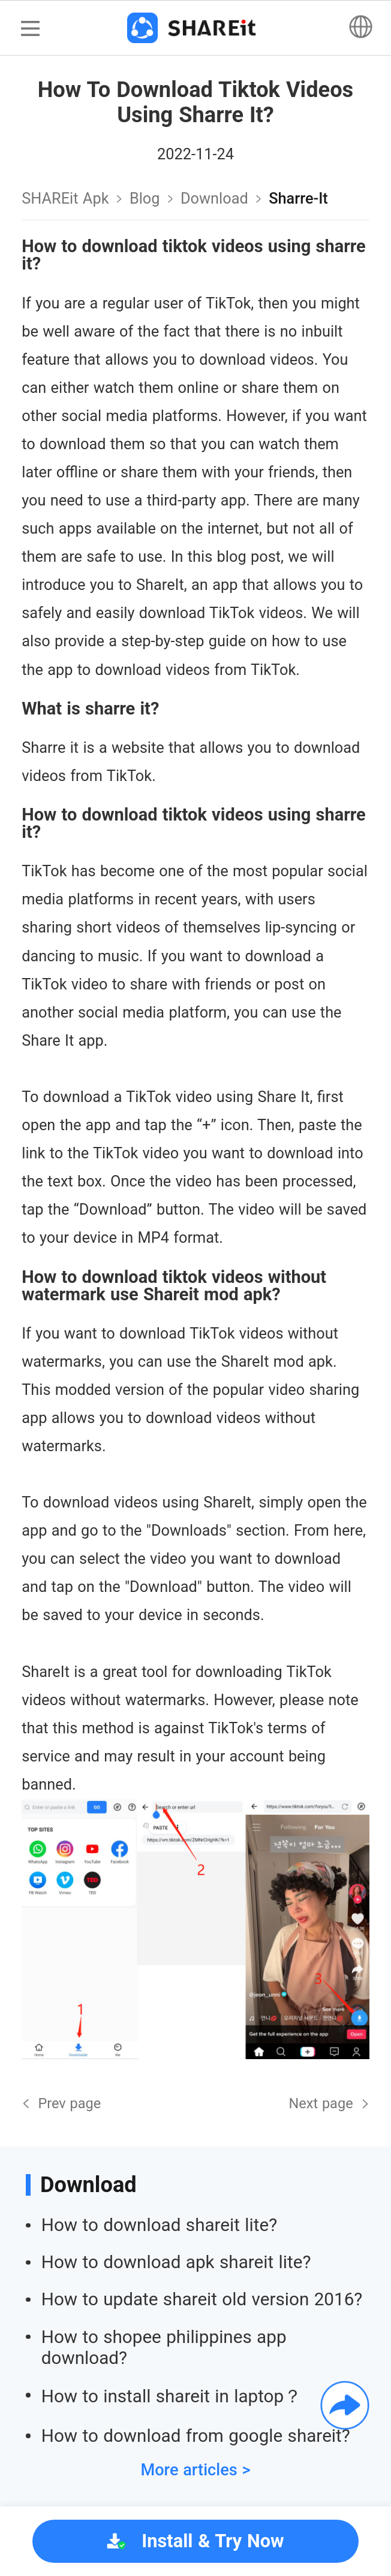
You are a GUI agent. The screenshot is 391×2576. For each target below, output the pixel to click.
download (214, 198)
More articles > (195, 2470)
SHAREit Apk (65, 198)
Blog (145, 198)
